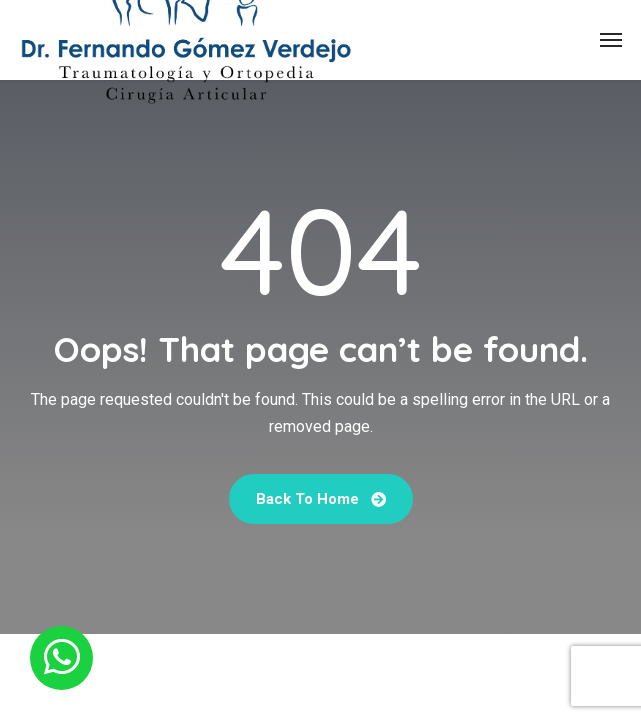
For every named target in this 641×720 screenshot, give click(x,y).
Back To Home (321, 499)
